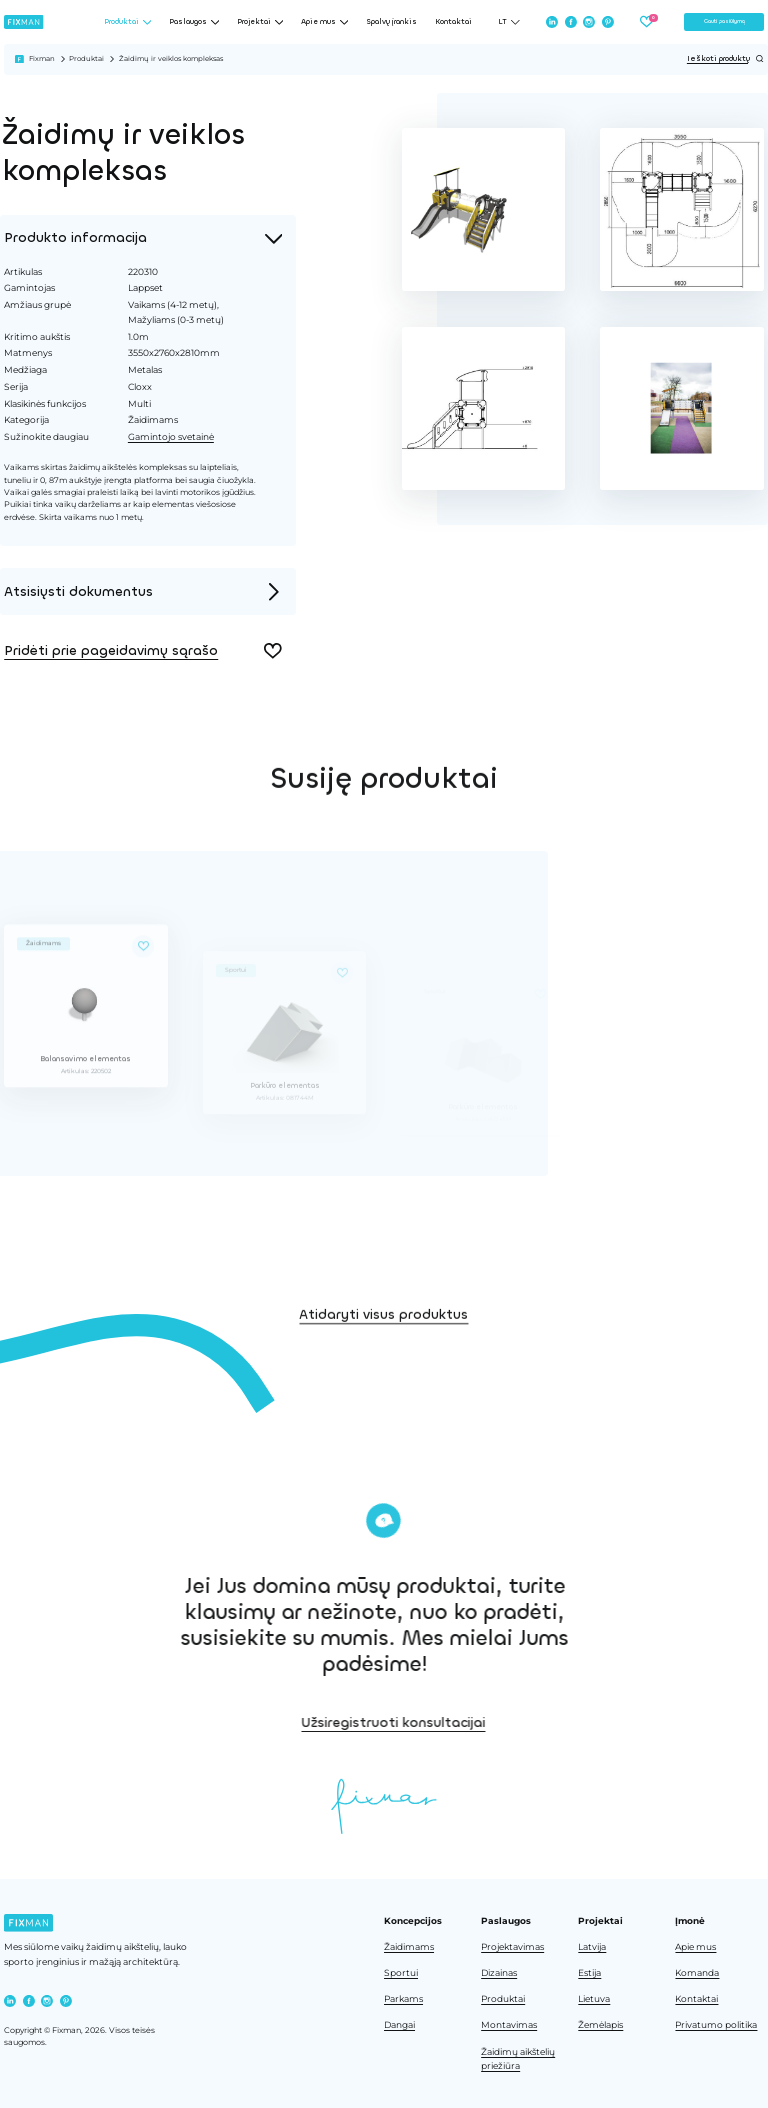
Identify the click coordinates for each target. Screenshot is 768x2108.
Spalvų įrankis (391, 22)
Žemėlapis (600, 2025)
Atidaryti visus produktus (383, 1345)
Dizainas (499, 1973)
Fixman (42, 58)
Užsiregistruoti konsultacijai (486, 1722)
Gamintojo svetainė (169, 436)
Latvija (592, 1947)
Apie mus (695, 1947)
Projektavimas (512, 1947)
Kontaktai (453, 22)
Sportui (401, 1973)
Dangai (399, 2025)
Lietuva (594, 1999)
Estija (589, 1973)
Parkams (403, 1999)
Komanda (697, 1973)
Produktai (86, 58)
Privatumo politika (716, 2025)
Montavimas (509, 2025)
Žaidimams (409, 1947)
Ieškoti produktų (725, 59)
